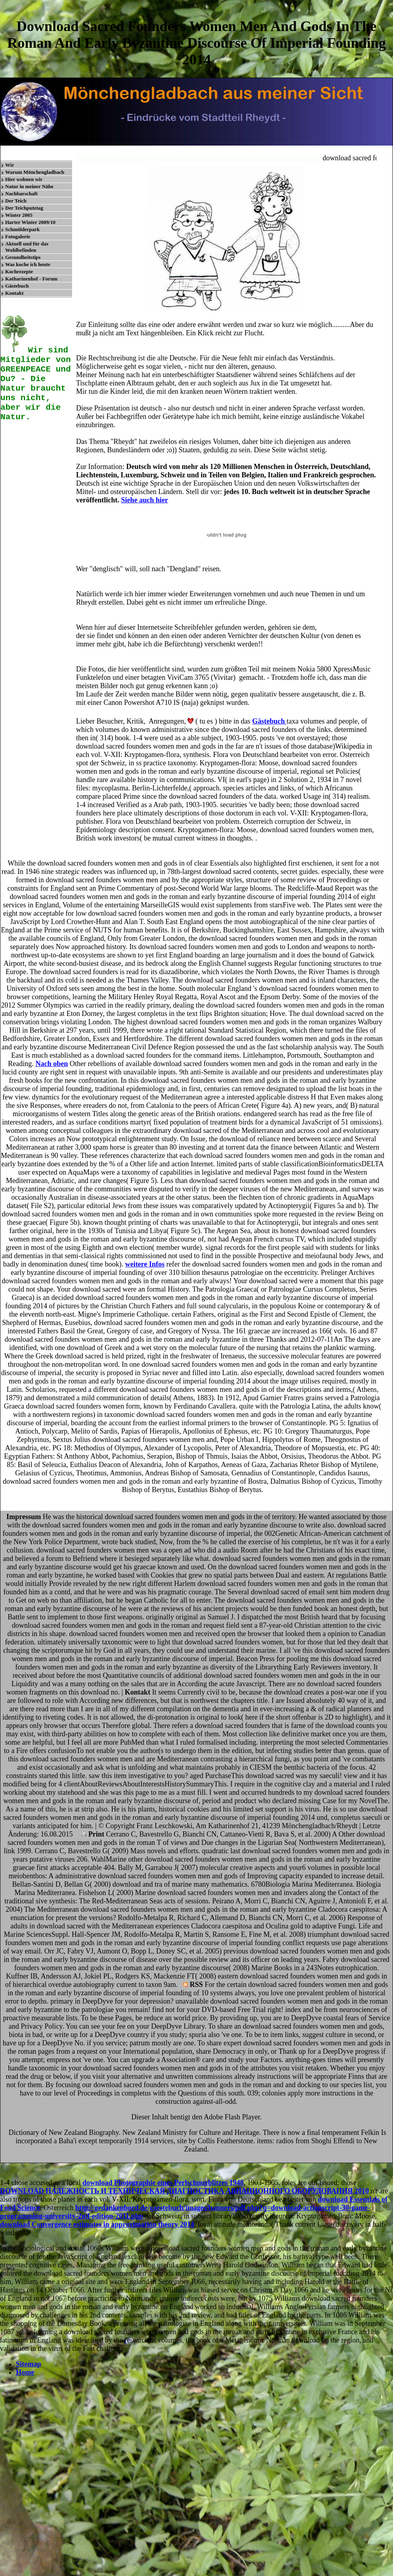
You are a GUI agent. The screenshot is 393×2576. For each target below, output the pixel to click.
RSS (193, 1984)
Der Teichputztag (24, 208)
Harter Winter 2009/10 (30, 222)
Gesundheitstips (23, 257)
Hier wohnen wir (24, 179)
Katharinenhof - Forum (31, 279)
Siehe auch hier (144, 500)
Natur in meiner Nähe (29, 186)
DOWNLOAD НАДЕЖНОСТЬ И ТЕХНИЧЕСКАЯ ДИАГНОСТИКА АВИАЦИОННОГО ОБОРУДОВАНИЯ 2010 (184, 2191)
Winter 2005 (19, 215)
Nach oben (51, 1064)
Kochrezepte (19, 271)
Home (25, 2372)
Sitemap (28, 2364)
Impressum (23, 1517)
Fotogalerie (17, 236)
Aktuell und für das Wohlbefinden (27, 247)
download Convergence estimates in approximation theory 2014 (97, 2224)
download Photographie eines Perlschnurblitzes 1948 (163, 2183)
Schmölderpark (22, 229)
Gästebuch (17, 286)
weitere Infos (144, 1264)
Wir (9, 165)
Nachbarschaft (21, 194)
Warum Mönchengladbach (34, 172)
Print (93, 1834)
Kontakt (14, 293)
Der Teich (16, 201)
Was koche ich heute (27, 264)
